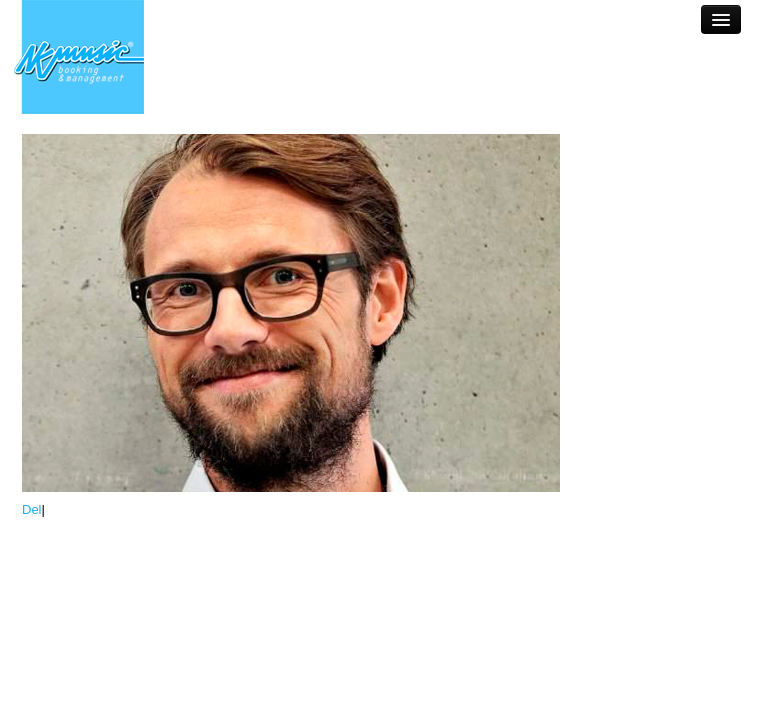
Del (32, 509)
